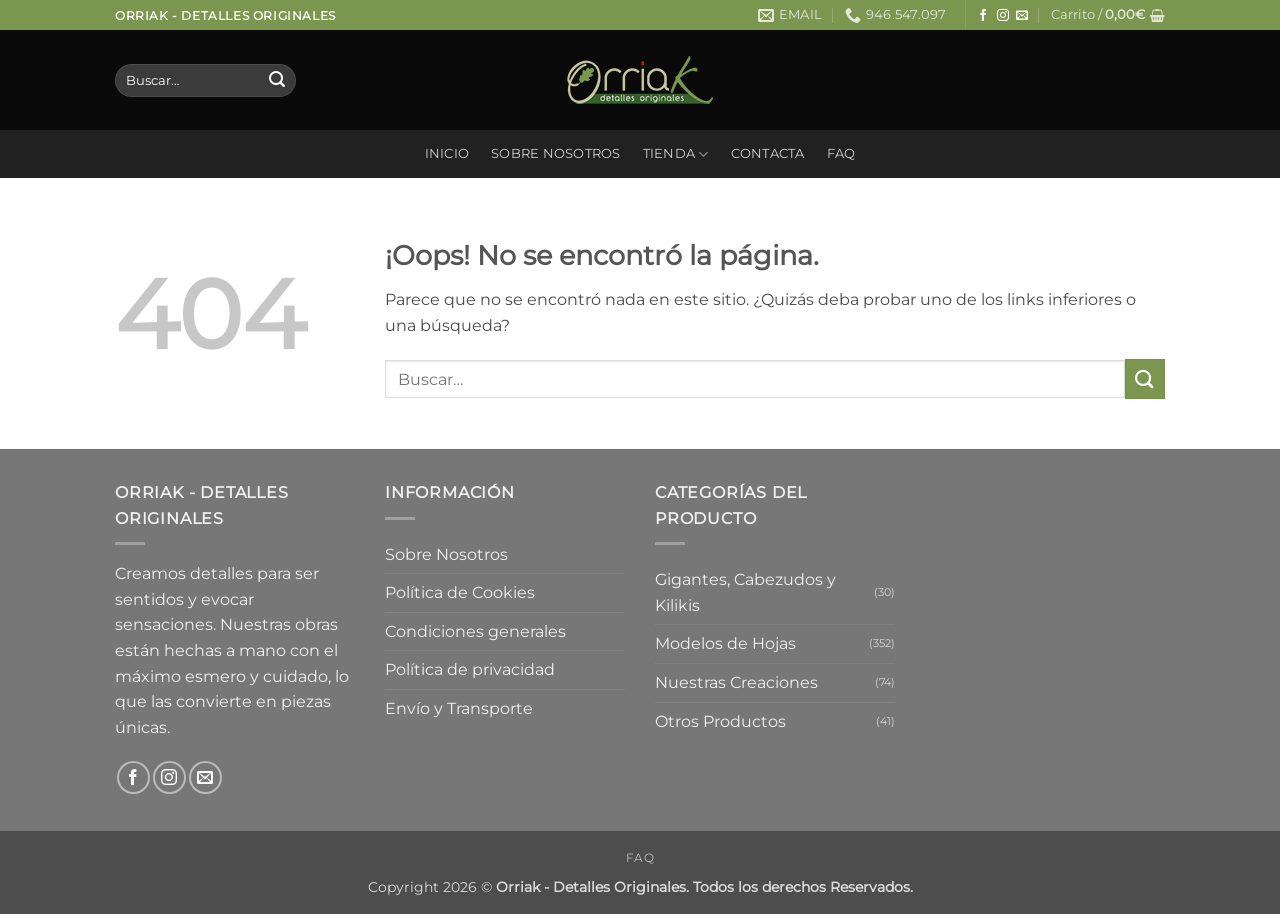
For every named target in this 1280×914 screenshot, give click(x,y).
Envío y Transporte (459, 708)
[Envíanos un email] (1022, 16)
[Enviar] (277, 81)
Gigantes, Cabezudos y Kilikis (745, 592)
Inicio (447, 153)
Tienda (676, 154)
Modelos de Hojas (725, 643)
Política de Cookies (460, 592)
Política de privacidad (470, 669)
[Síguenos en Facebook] (983, 16)
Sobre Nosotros (556, 153)
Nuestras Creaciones (736, 682)
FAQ (841, 153)
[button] (1108, 15)
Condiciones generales (475, 631)
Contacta (768, 153)
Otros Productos (720, 721)
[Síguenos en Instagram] (1003, 16)
